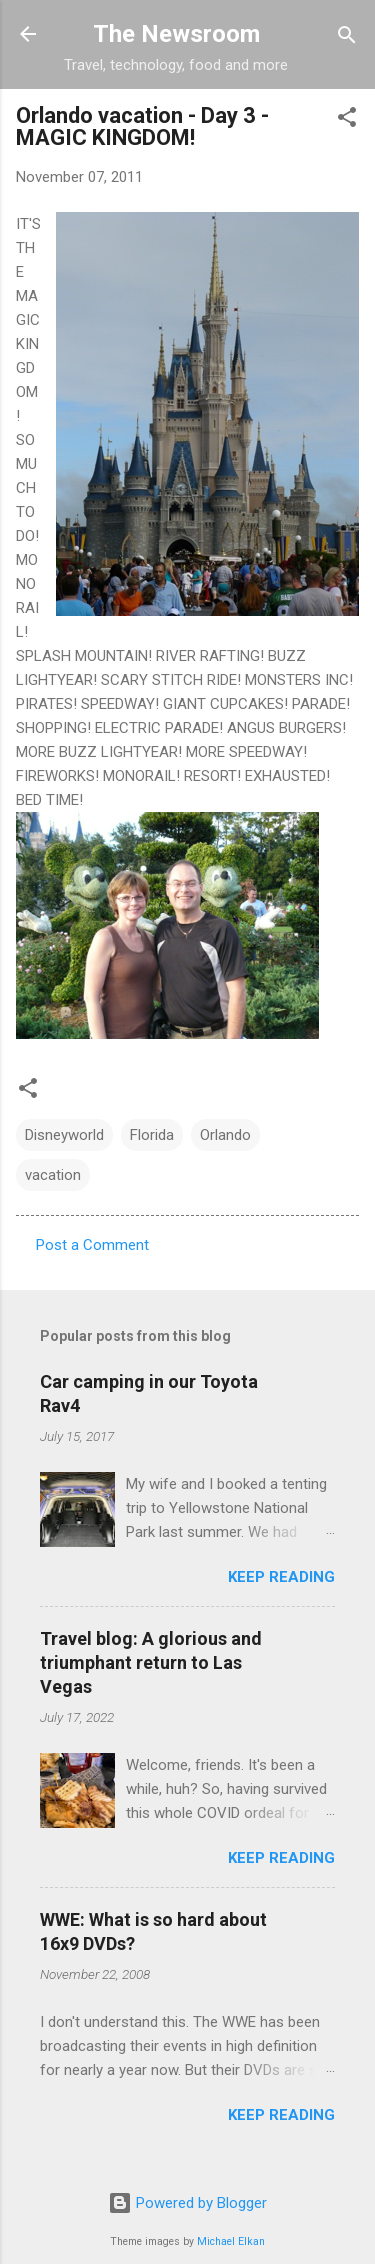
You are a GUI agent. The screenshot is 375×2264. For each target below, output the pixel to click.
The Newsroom (176, 34)
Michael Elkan (231, 2241)
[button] (347, 118)
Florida (152, 1135)
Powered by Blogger (187, 2203)
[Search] (347, 36)
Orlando (225, 1135)
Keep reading (281, 1577)
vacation (53, 1175)
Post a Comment (92, 1245)
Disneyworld (64, 1135)
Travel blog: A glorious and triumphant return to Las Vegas (151, 1662)
